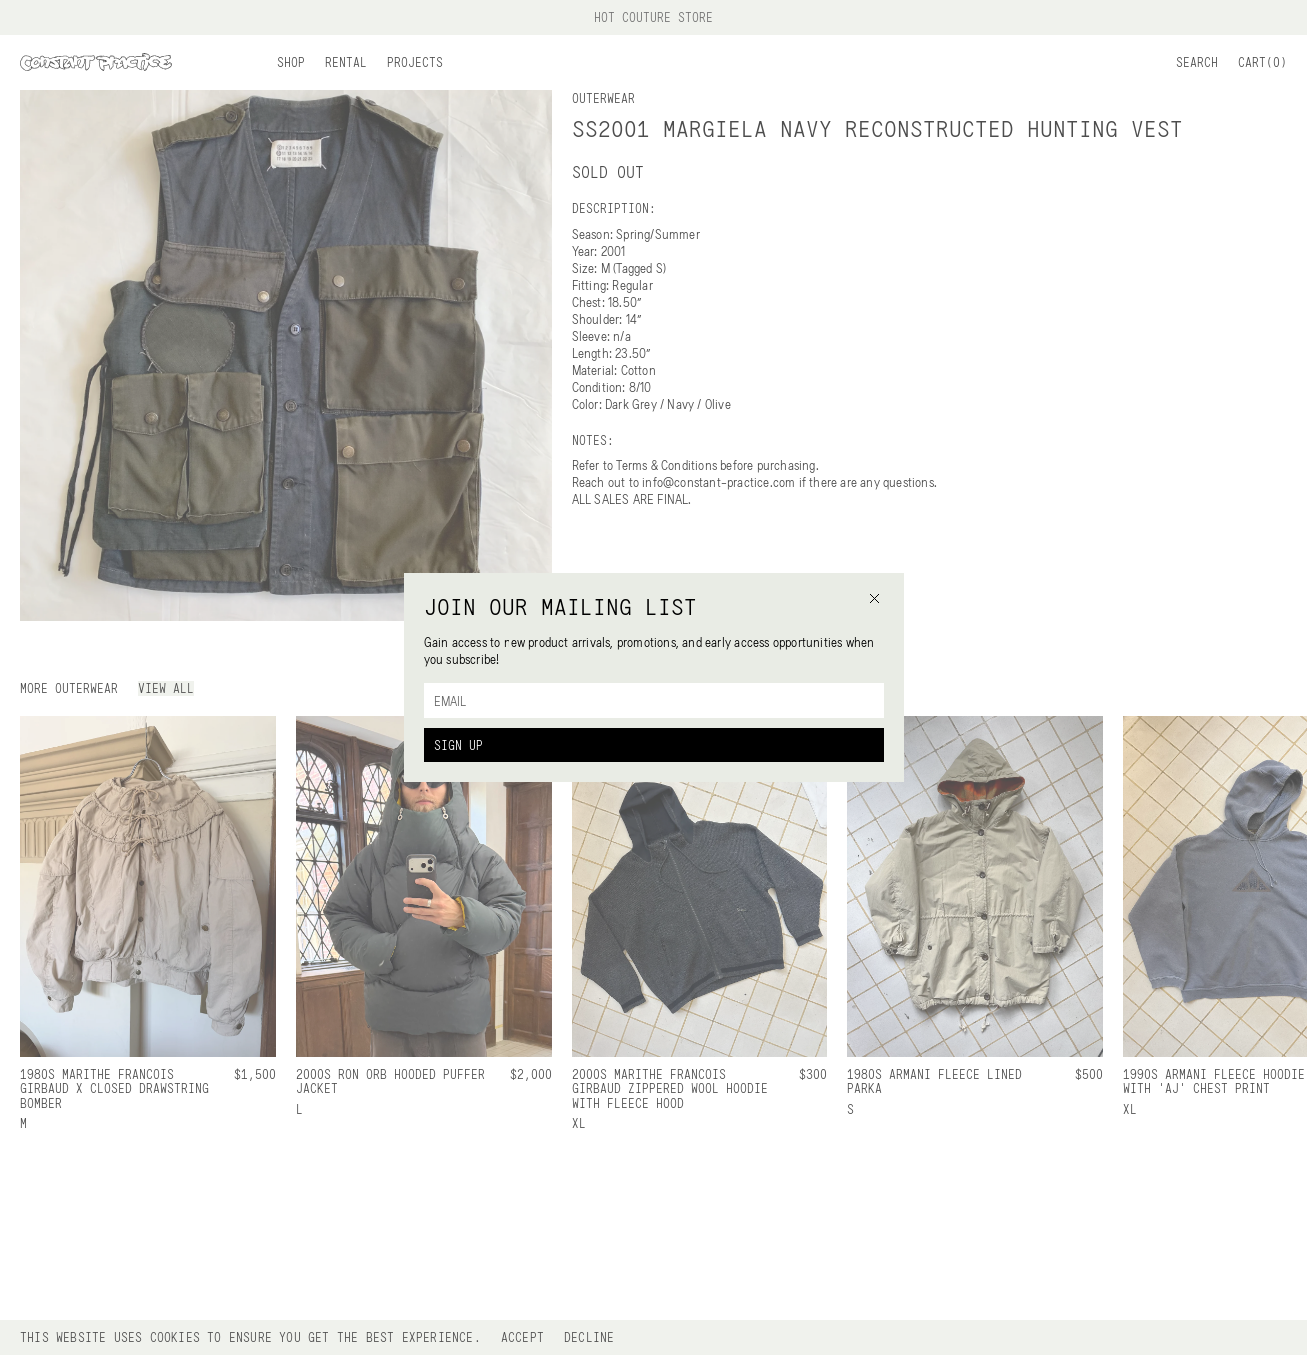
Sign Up (458, 745)
